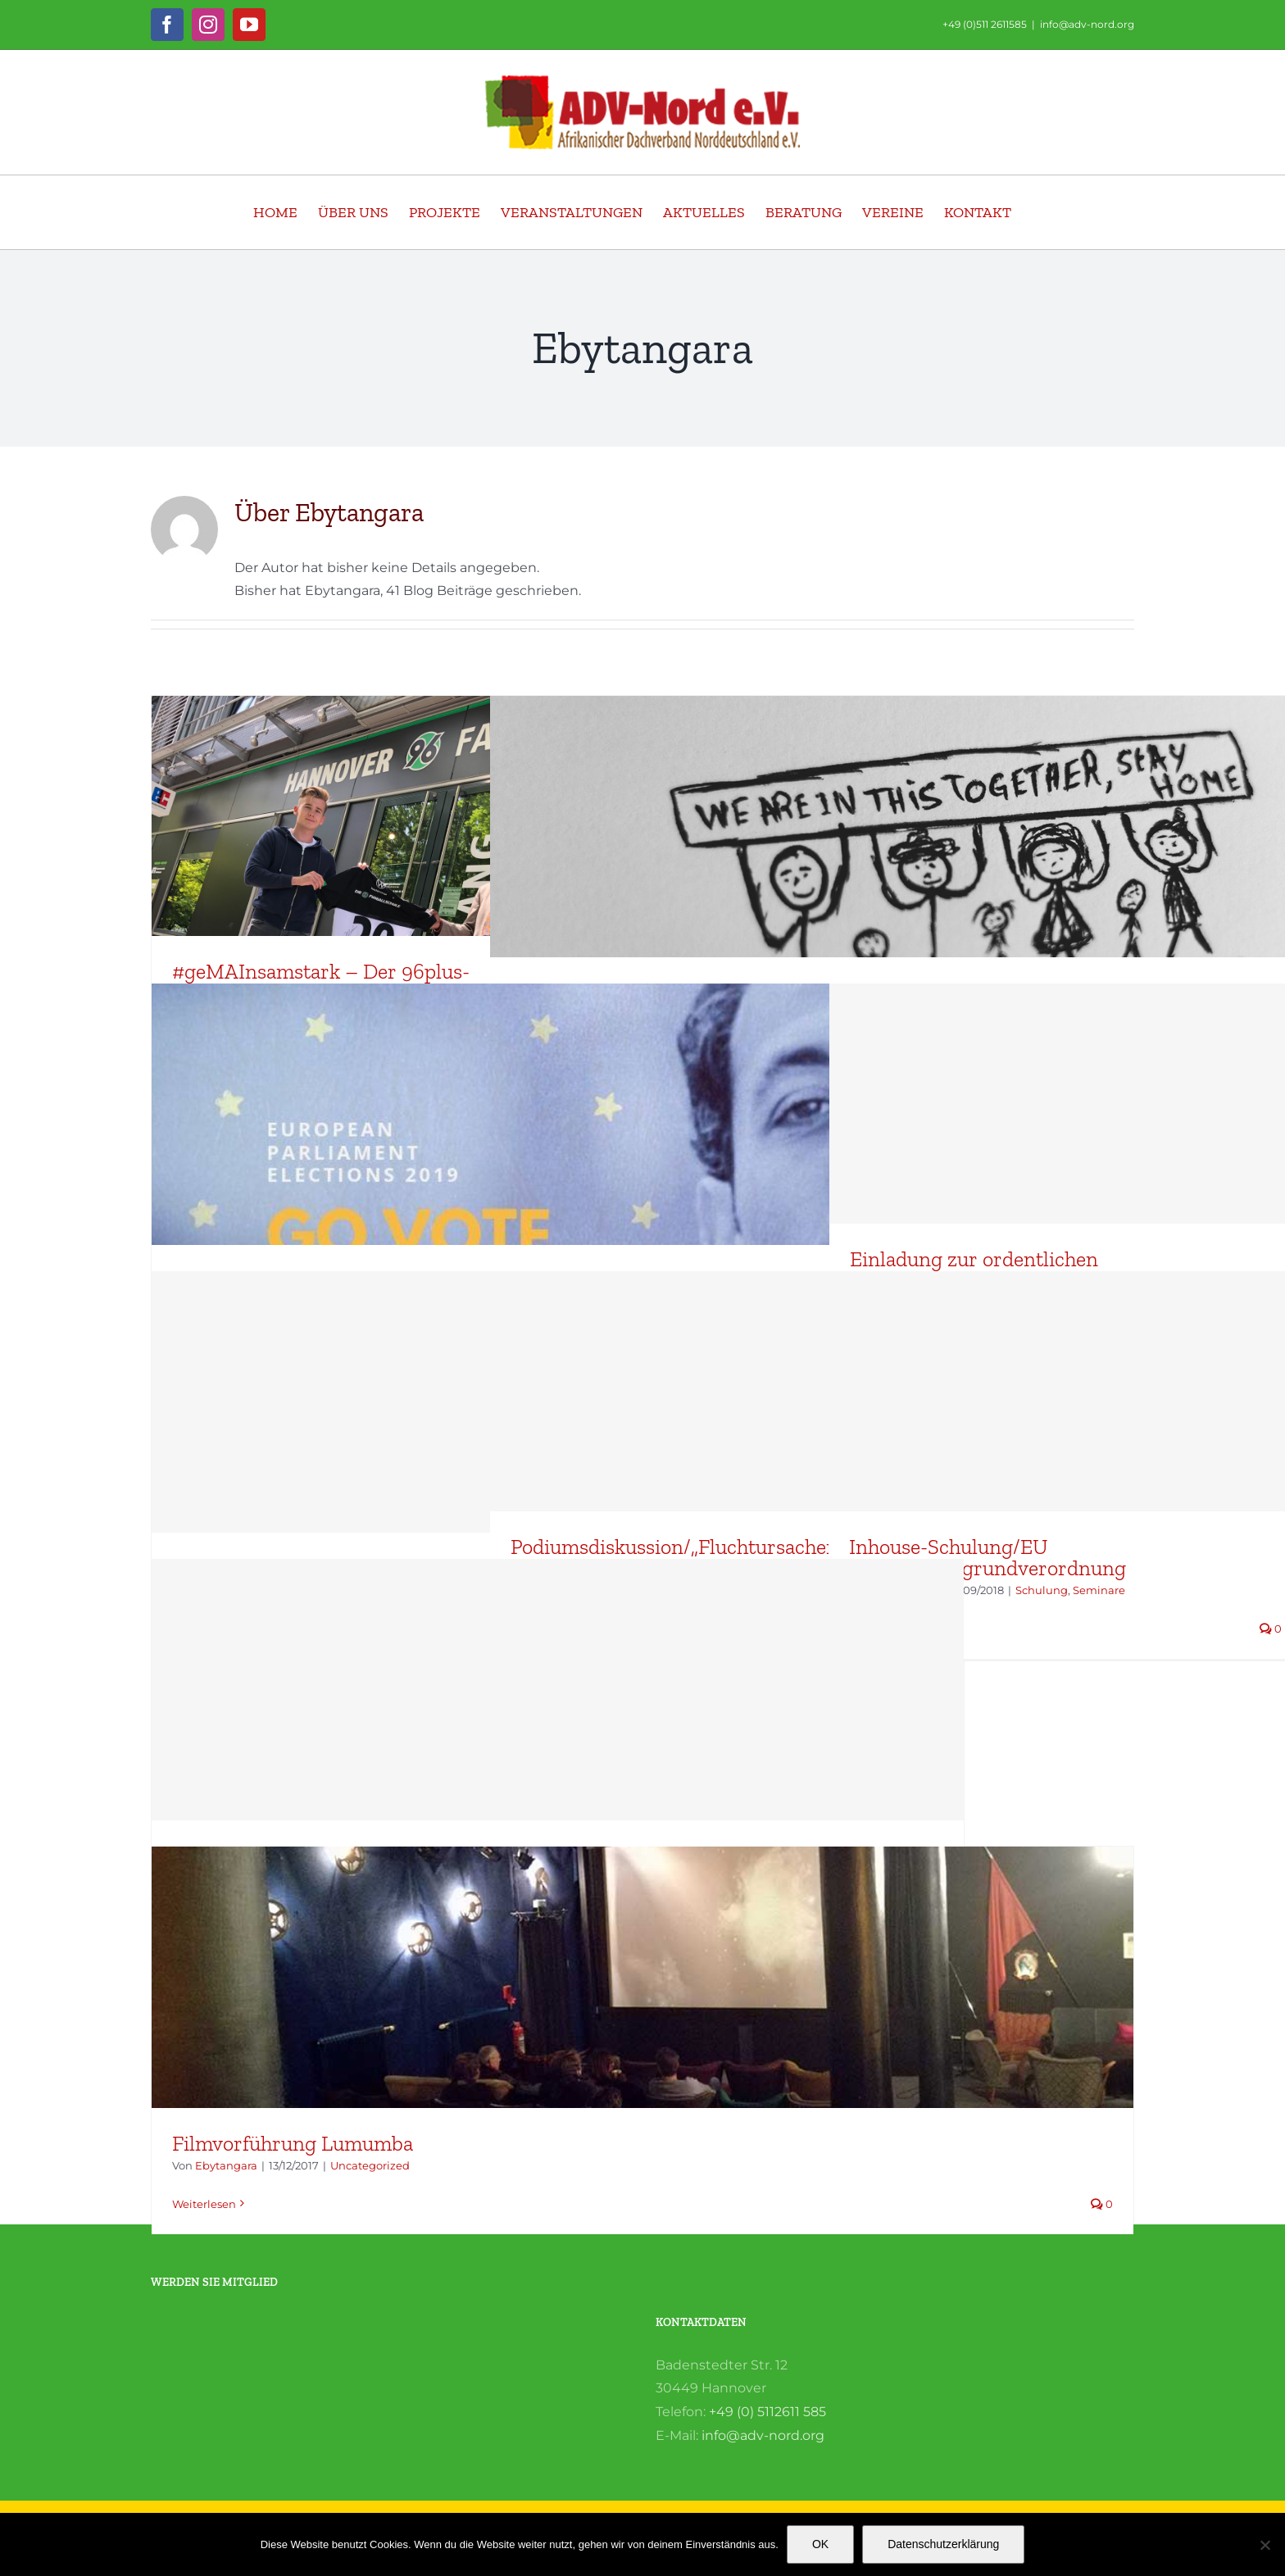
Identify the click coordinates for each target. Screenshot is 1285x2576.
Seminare (1099, 1590)
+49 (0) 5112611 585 (767, 2411)
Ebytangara (226, 2165)
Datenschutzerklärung (943, 2544)
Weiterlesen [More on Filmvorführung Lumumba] (204, 2203)
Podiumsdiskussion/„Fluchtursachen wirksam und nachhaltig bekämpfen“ (716, 1557)
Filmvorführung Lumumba (292, 2143)
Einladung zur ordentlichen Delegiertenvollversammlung (981, 1269)
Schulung (1041, 1590)
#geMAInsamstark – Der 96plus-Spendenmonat (321, 982)
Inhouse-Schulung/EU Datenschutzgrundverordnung (987, 1557)
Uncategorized (370, 2165)
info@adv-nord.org (1087, 24)
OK (820, 2544)
